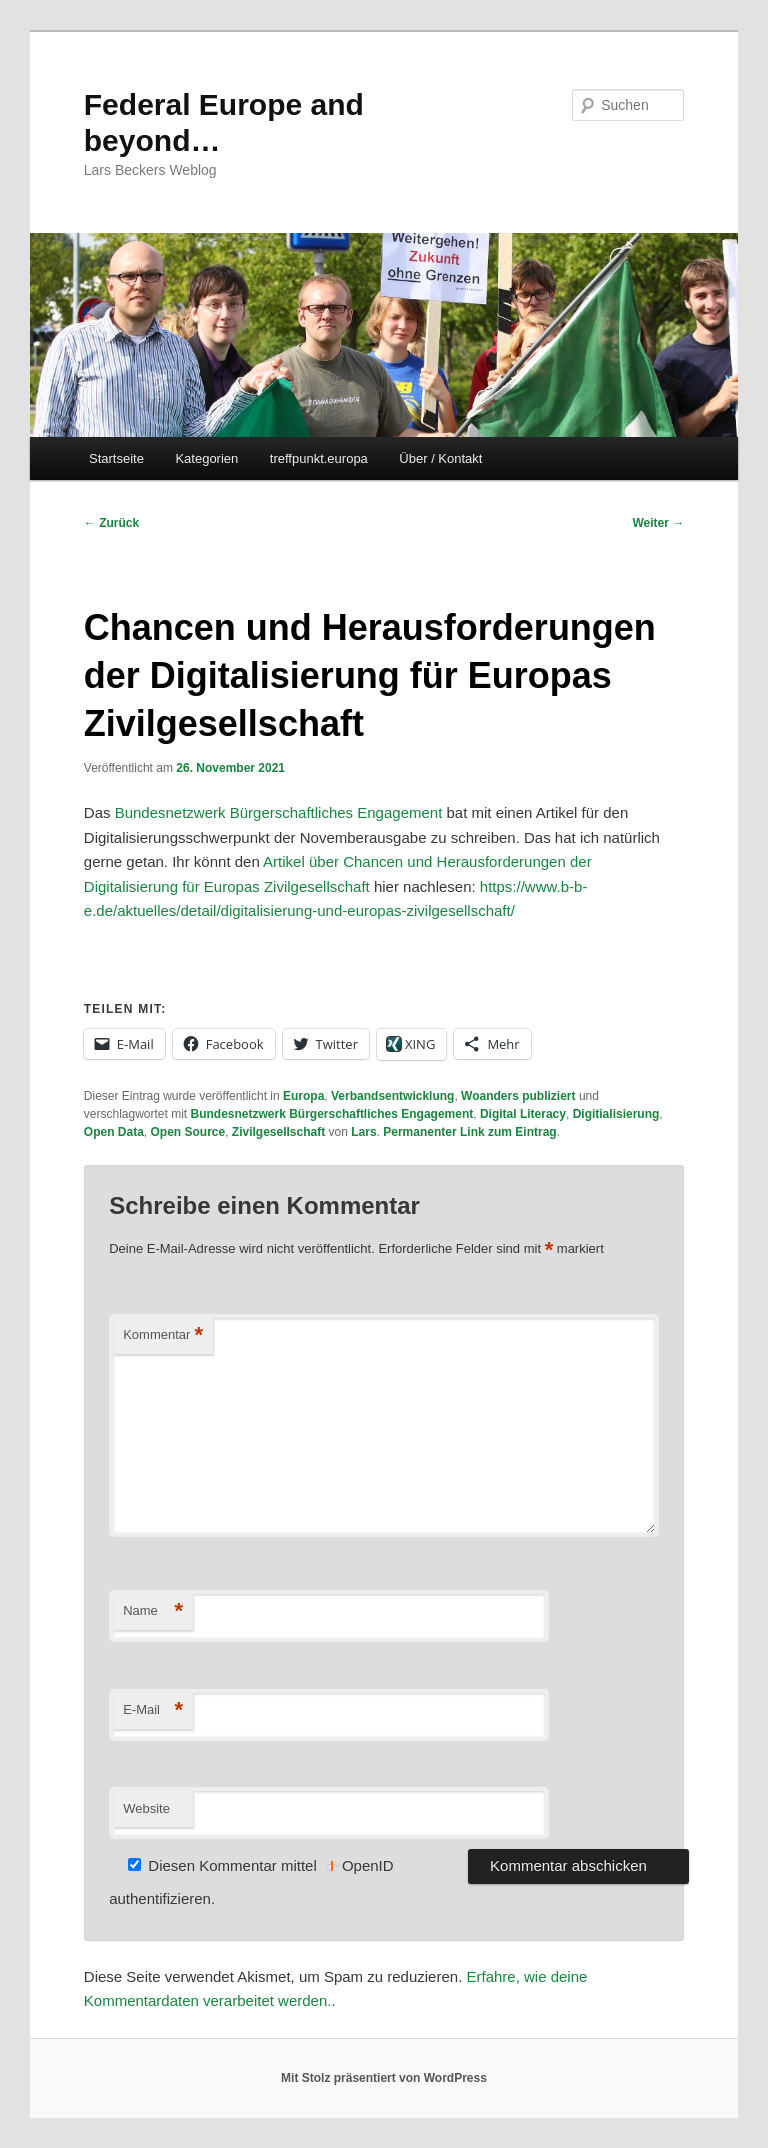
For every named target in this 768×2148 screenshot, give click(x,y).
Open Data (114, 1132)
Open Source (187, 1132)
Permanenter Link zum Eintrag (469, 1132)
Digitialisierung (616, 1114)
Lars (363, 1132)
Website (146, 1808)
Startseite (116, 458)
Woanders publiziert (518, 1096)
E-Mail (153, 1710)
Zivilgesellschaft (278, 1132)
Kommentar (163, 1335)
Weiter (658, 523)
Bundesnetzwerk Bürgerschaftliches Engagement (279, 812)
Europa (303, 1096)
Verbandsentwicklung (392, 1096)
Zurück (111, 523)
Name (153, 1611)
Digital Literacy (523, 1114)
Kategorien (206, 458)
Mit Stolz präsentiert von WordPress (384, 2078)
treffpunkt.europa (319, 458)
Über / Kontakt (440, 458)
